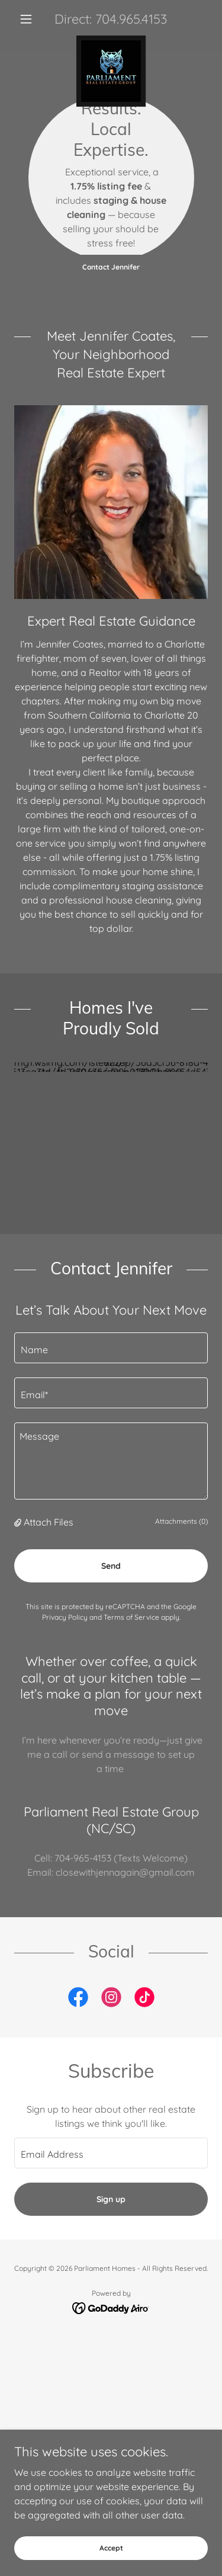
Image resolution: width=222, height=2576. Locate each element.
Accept (111, 2547)
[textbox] (111, 1324)
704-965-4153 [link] (82, 1834)
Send (111, 1542)
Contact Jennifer (111, 266)
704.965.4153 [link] (131, 19)
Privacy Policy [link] (65, 1593)
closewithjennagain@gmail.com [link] (125, 1848)
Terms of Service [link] (131, 1593)
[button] (28, 19)
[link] (110, 40)
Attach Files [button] (48, 1498)
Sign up (111, 2175)
